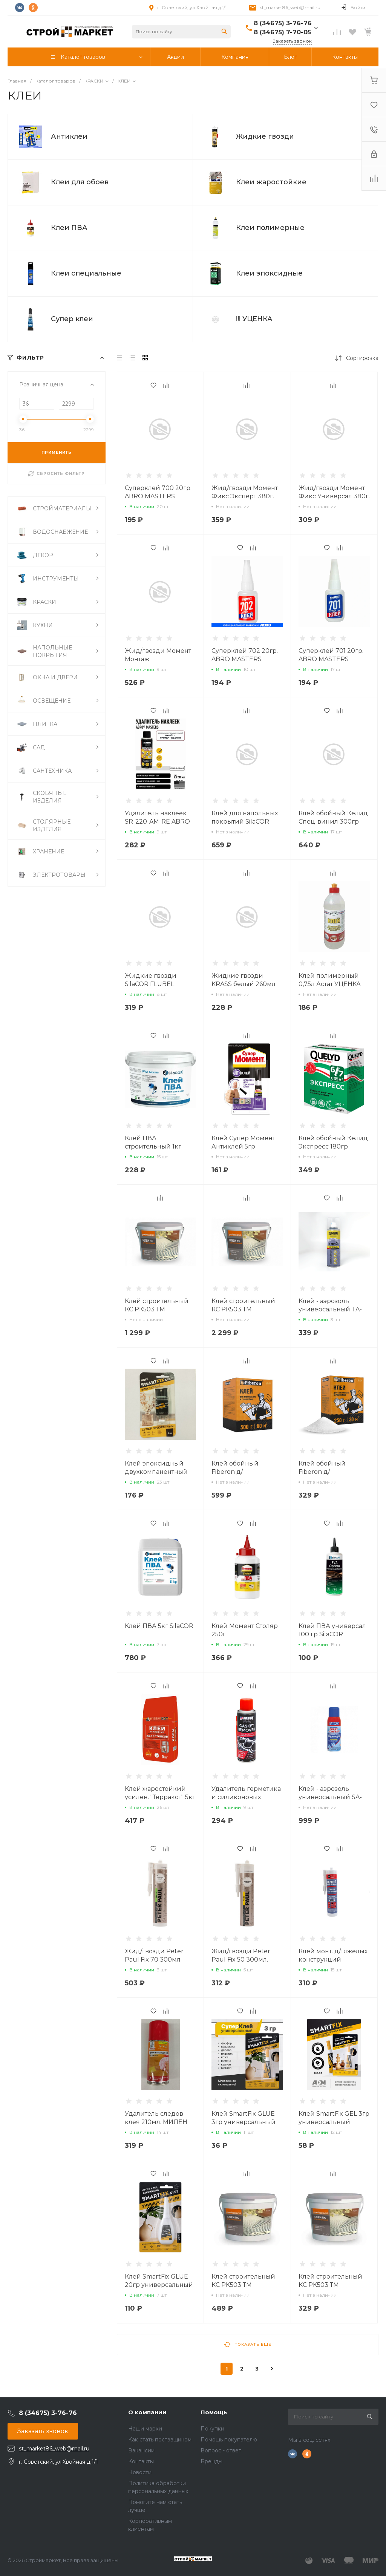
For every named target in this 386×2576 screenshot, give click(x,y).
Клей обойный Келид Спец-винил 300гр (333, 817)
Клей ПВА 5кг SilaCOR (159, 1626)
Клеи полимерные (270, 228)
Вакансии (141, 2450)
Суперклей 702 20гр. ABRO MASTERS (244, 655)
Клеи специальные (86, 273)
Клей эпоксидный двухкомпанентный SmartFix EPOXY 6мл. (157, 1472)
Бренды (211, 2461)
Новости (140, 2472)
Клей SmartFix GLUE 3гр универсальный (243, 2118)
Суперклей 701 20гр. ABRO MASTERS (331, 655)
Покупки (212, 2428)
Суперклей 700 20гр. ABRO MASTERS (158, 492)
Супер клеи (72, 319)
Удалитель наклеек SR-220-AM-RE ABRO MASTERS (157, 821)
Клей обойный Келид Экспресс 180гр (333, 1142)
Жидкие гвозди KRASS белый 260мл (243, 980)
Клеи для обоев (80, 182)
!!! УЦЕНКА (254, 319)
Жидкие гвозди (265, 136)
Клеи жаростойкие (271, 182)
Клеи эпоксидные (269, 273)
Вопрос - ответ (221, 2450)
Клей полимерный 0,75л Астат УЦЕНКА (330, 980)
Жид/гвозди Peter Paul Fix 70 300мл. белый (154, 1959)
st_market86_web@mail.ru (290, 7)
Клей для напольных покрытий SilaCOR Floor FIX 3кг (244, 821)
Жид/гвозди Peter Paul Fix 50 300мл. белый (240, 1959)
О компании (147, 2412)
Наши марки (145, 2428)
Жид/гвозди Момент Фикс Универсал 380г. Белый (334, 496)
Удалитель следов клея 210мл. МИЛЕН (156, 2118)
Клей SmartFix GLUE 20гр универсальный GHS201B (159, 2285)
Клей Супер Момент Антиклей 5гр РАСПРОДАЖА (243, 1146)
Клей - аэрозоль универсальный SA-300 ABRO (330, 1797)
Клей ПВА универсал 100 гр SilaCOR (332, 1630)
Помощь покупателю (229, 2439)
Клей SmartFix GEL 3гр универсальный (334, 2118)
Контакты (141, 2461)
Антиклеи (69, 136)
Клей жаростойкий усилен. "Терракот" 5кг (160, 1793)
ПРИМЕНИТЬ (56, 452)
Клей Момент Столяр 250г (244, 1630)
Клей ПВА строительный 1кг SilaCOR (153, 1146)
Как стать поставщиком (159, 2439)
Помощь (214, 2412)
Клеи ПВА (69, 228)
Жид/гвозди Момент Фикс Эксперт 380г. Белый (244, 496)
